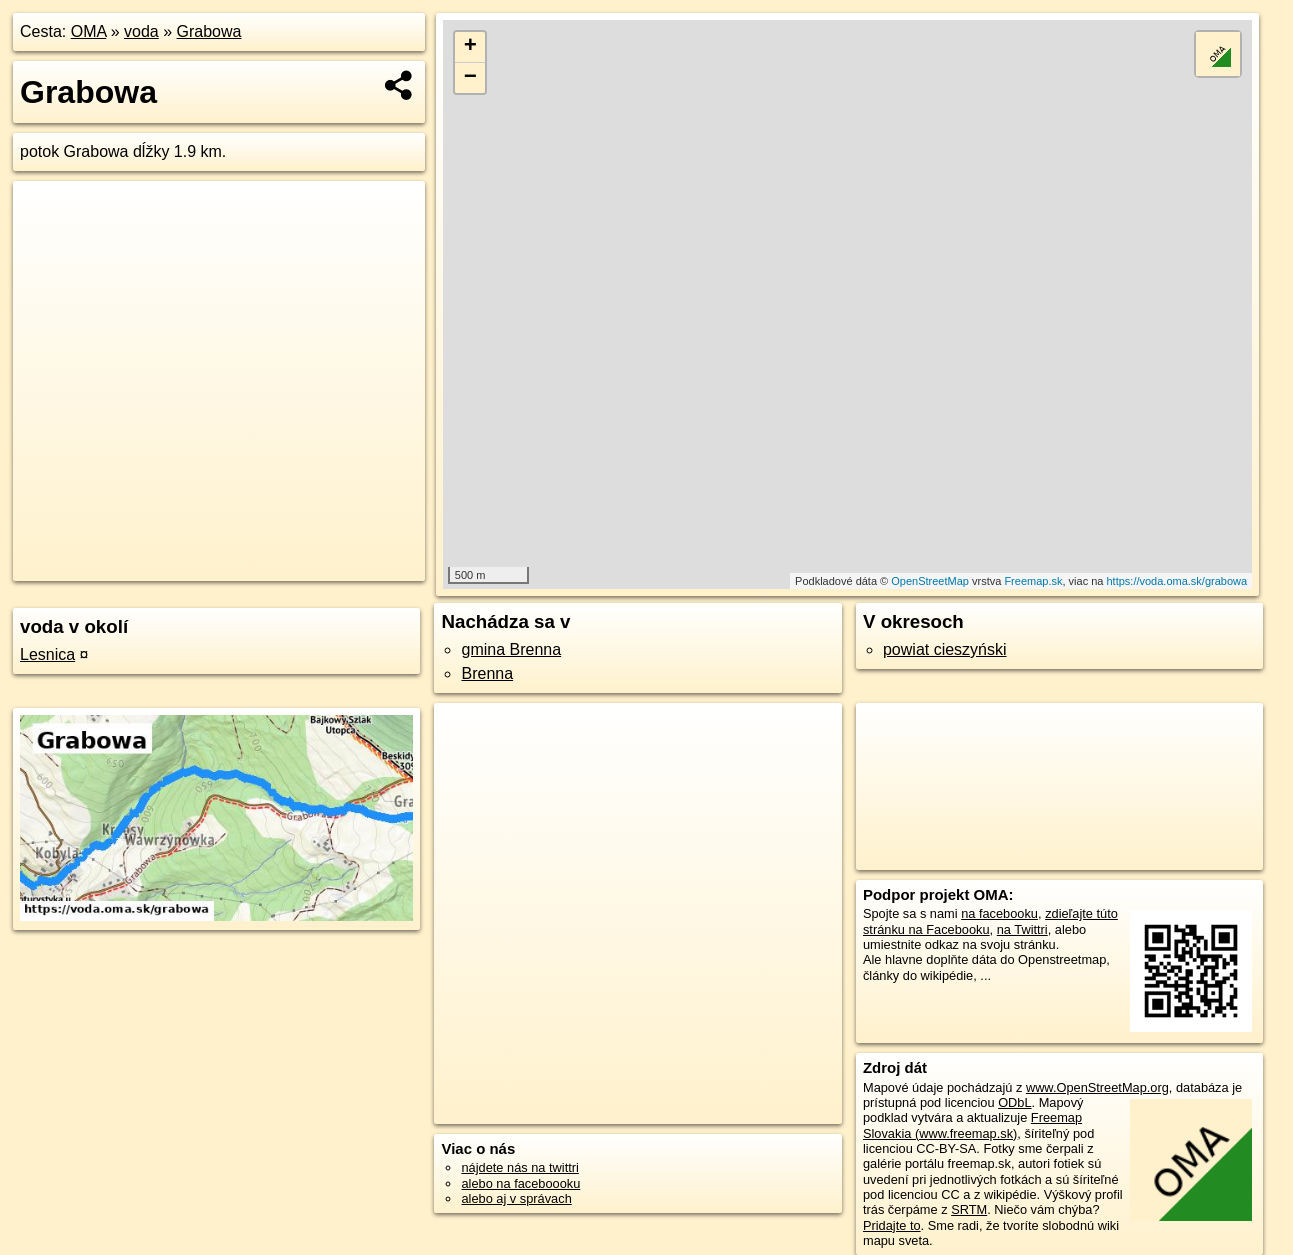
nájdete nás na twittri (519, 1167)
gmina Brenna (511, 649)
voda (141, 31)
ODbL (1014, 1102)
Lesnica (47, 654)
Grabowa (209, 31)
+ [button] (470, 47)
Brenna (487, 673)
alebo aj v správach (516, 1198)
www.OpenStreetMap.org (1097, 1087)
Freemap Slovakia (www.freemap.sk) (972, 1125)
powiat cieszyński (945, 649)
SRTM (969, 1209)
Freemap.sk (1033, 581)
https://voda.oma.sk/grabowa (1176, 581)
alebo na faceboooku (520, 1183)
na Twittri (1022, 929)
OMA (89, 31)
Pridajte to (892, 1225)
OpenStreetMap (930, 581)
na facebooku (999, 913)
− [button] (470, 78)
